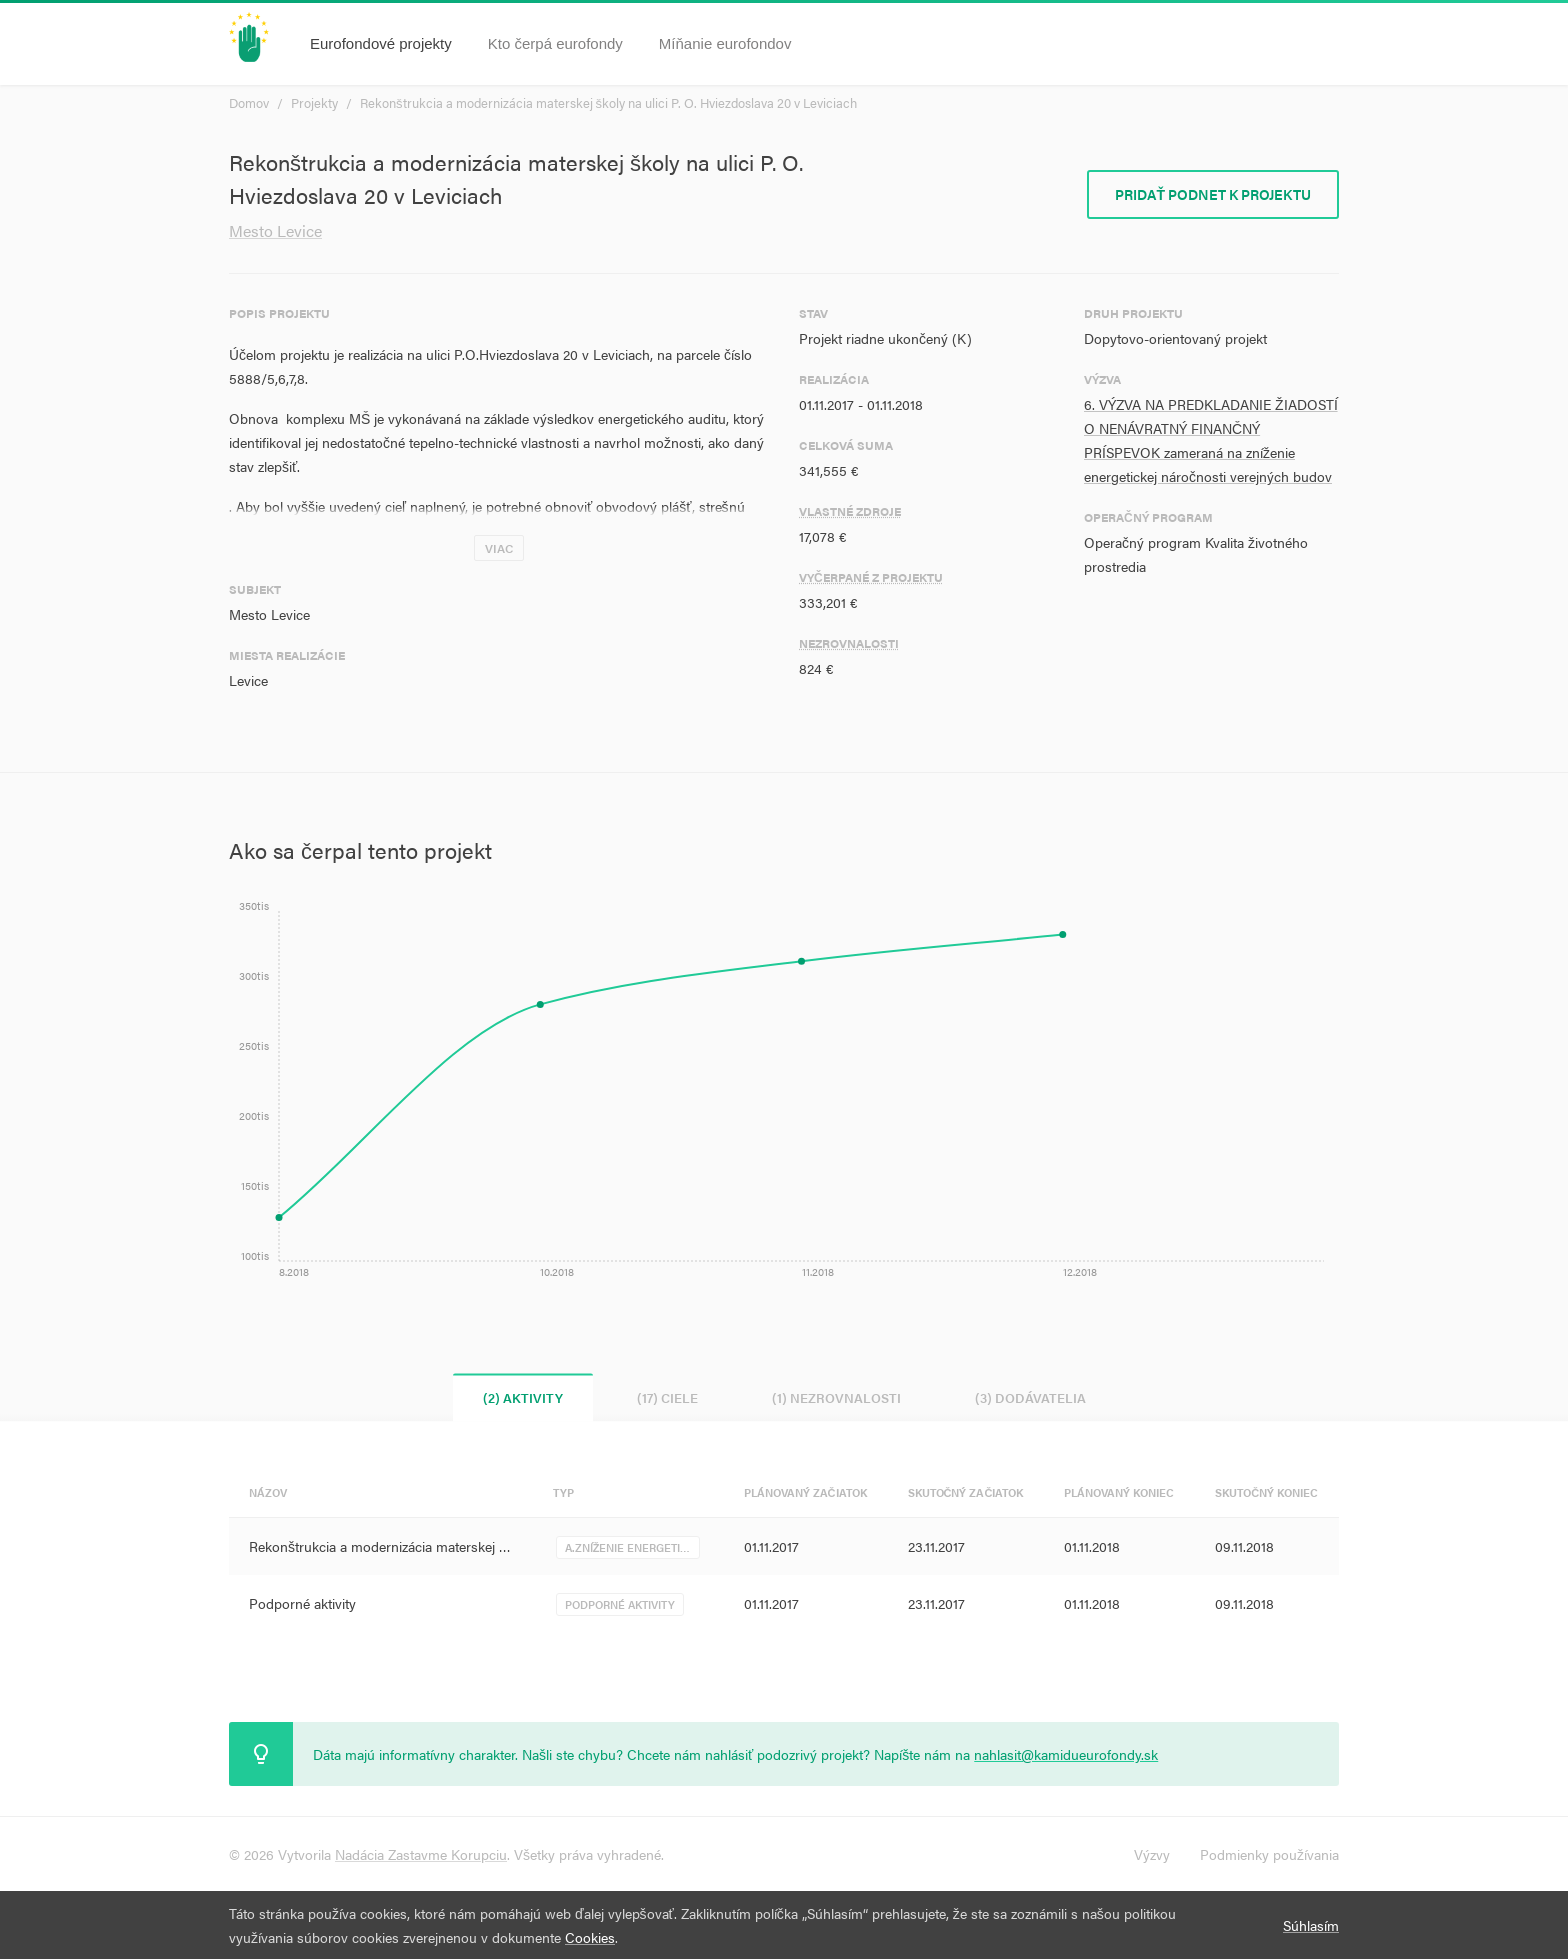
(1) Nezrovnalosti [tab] (836, 1397)
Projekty (314, 102)
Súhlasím (1311, 1925)
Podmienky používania (1269, 1854)
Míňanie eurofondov (725, 43)
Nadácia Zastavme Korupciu (421, 1854)
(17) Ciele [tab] (667, 1397)
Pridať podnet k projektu (1213, 194)
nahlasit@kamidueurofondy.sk (1066, 1754)
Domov (249, 102)
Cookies (590, 1937)
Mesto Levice (275, 230)
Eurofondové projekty (381, 43)
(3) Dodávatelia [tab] (1030, 1397)
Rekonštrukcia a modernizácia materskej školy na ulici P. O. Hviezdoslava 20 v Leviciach (608, 102)
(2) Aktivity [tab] (523, 1397)
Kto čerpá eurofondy (555, 43)
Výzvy (1152, 1854)
